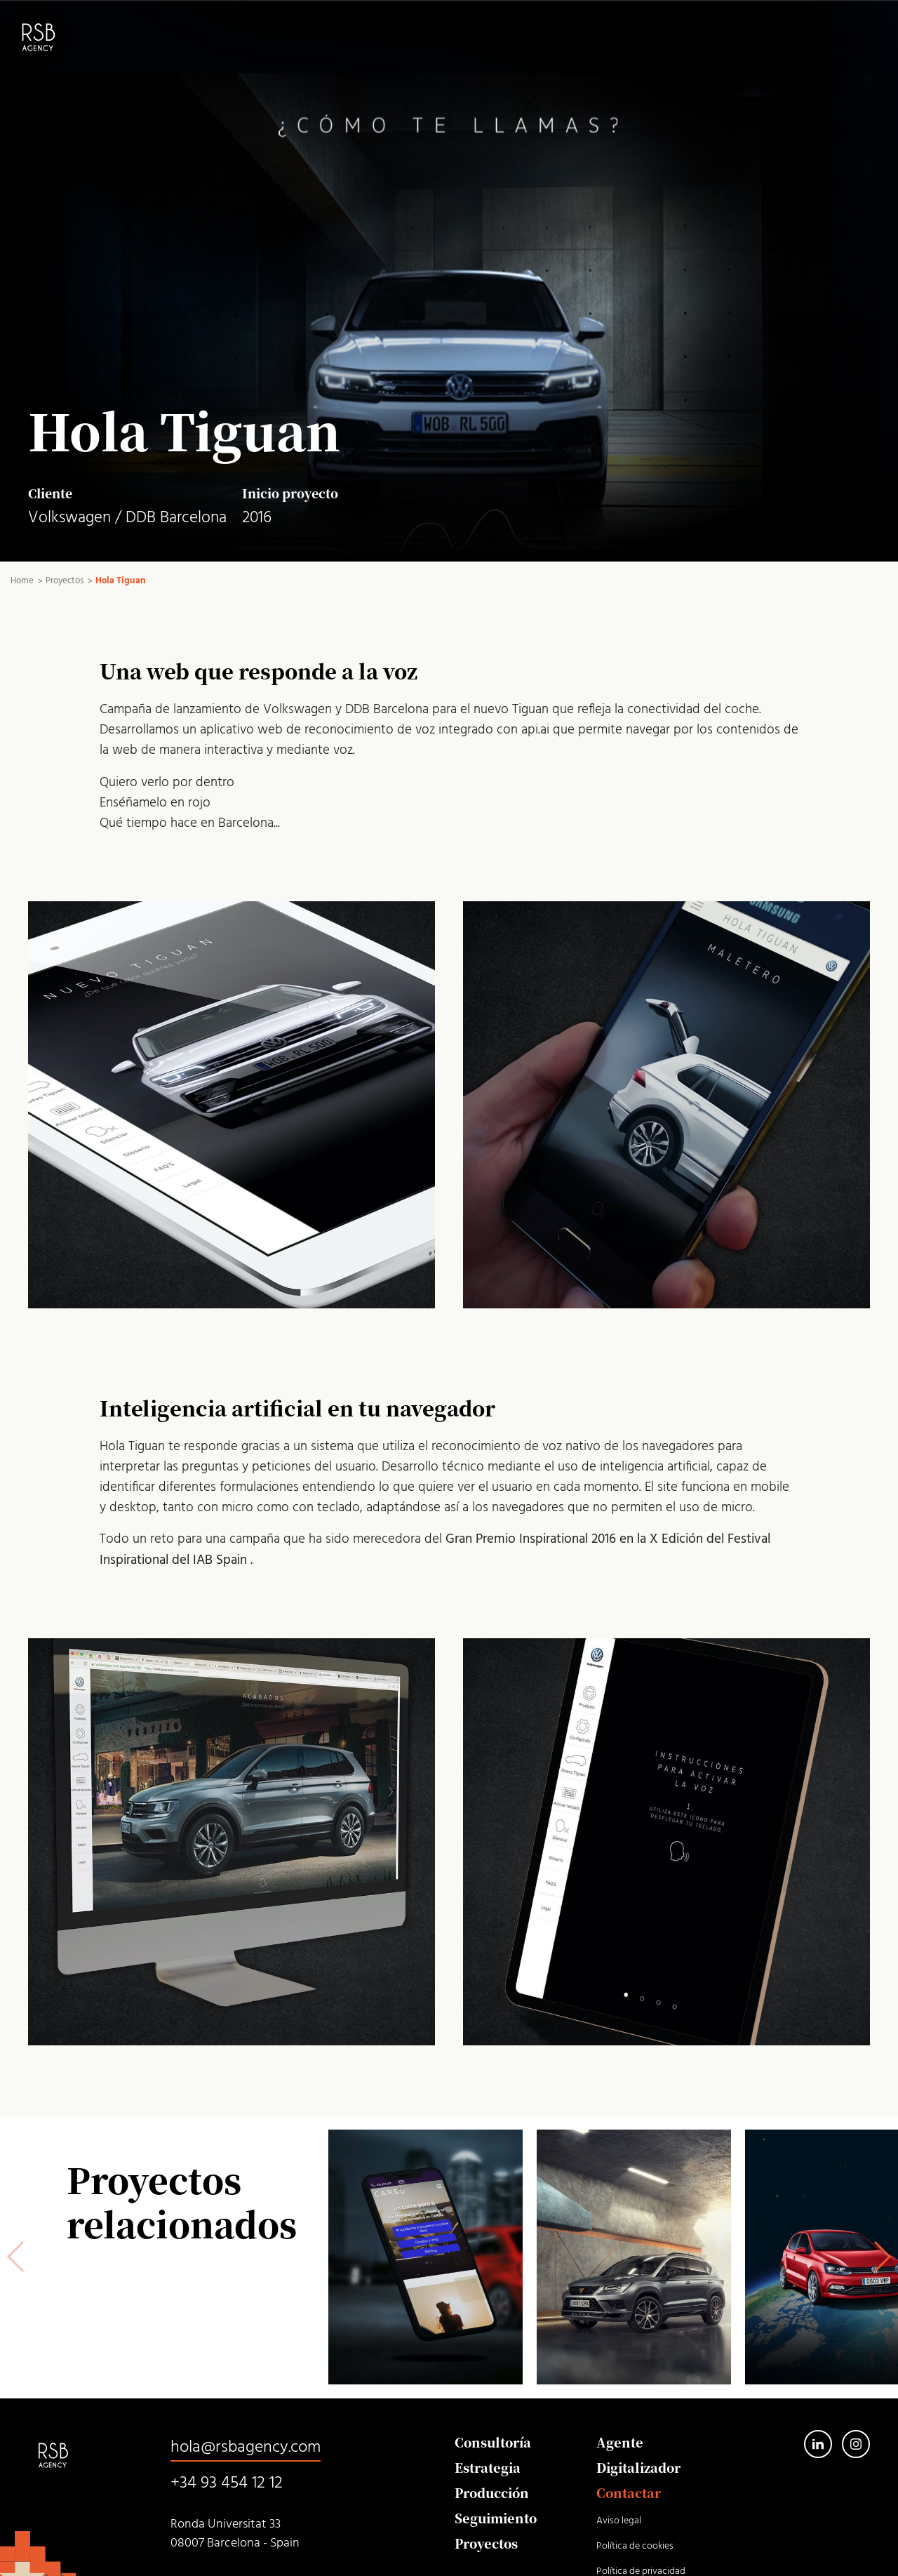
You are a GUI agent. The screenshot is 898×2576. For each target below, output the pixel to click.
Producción (492, 2492)
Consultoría (493, 2442)
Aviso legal (618, 2521)
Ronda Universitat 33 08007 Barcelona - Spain (235, 2534)
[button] (881, 2256)
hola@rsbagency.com (245, 2447)
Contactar (628, 2492)
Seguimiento (496, 2518)
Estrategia (488, 2467)
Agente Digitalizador (638, 2454)
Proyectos (486, 2543)
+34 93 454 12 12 (226, 2483)
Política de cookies (635, 2546)
